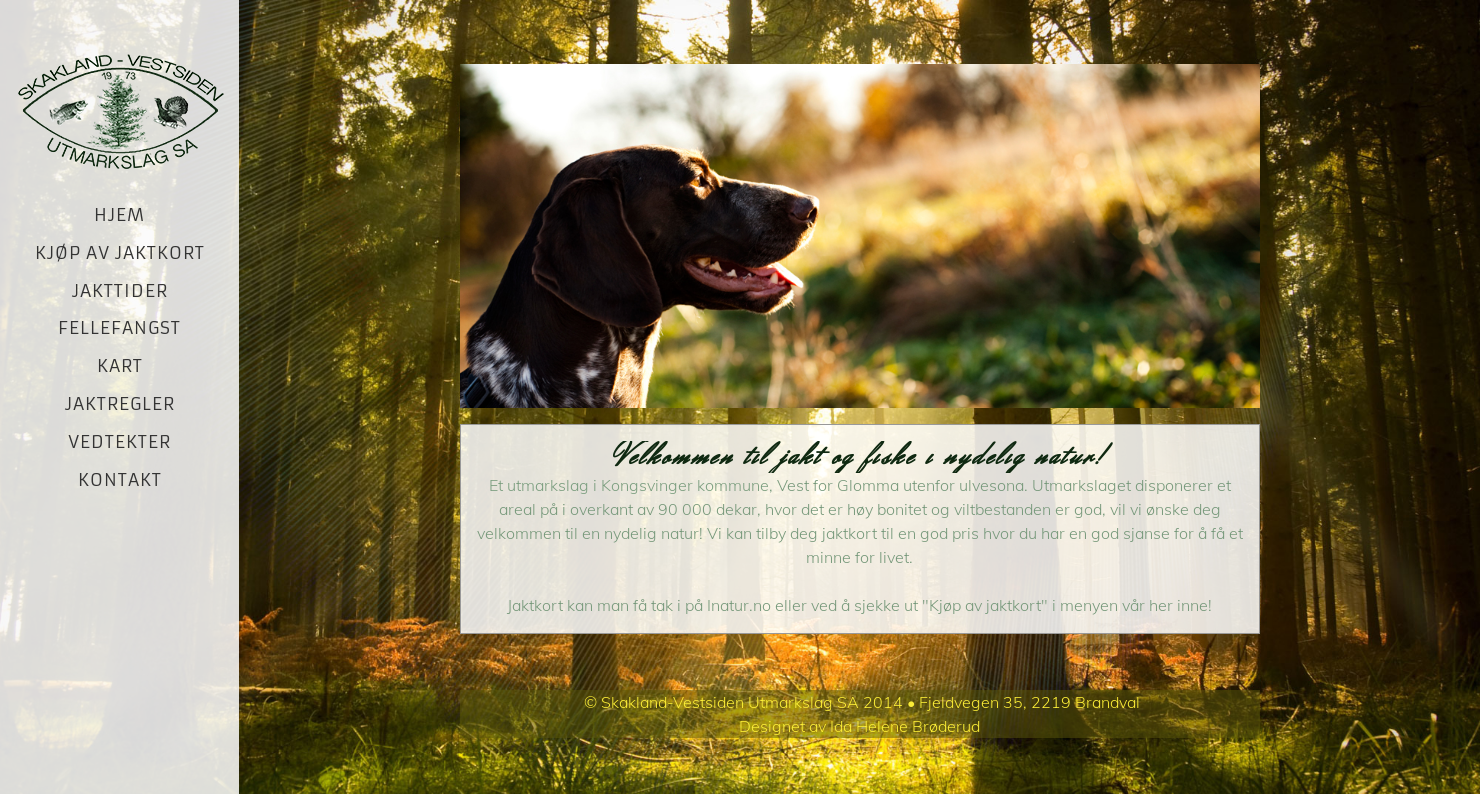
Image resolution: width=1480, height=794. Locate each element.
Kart (120, 366)
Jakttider (120, 291)
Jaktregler (120, 404)
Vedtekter (119, 442)
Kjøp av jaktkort (120, 253)
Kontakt (120, 480)
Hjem (119, 215)
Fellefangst (119, 328)
